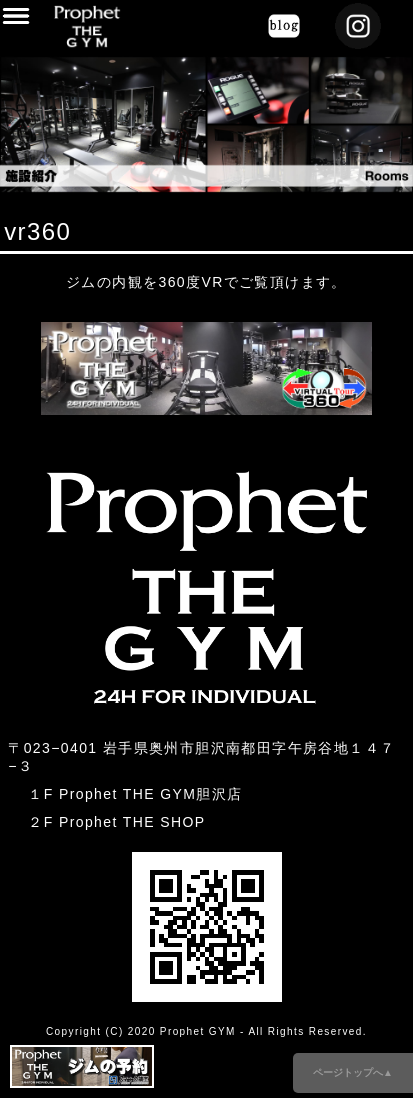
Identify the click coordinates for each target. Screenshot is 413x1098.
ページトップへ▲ (353, 1072)
